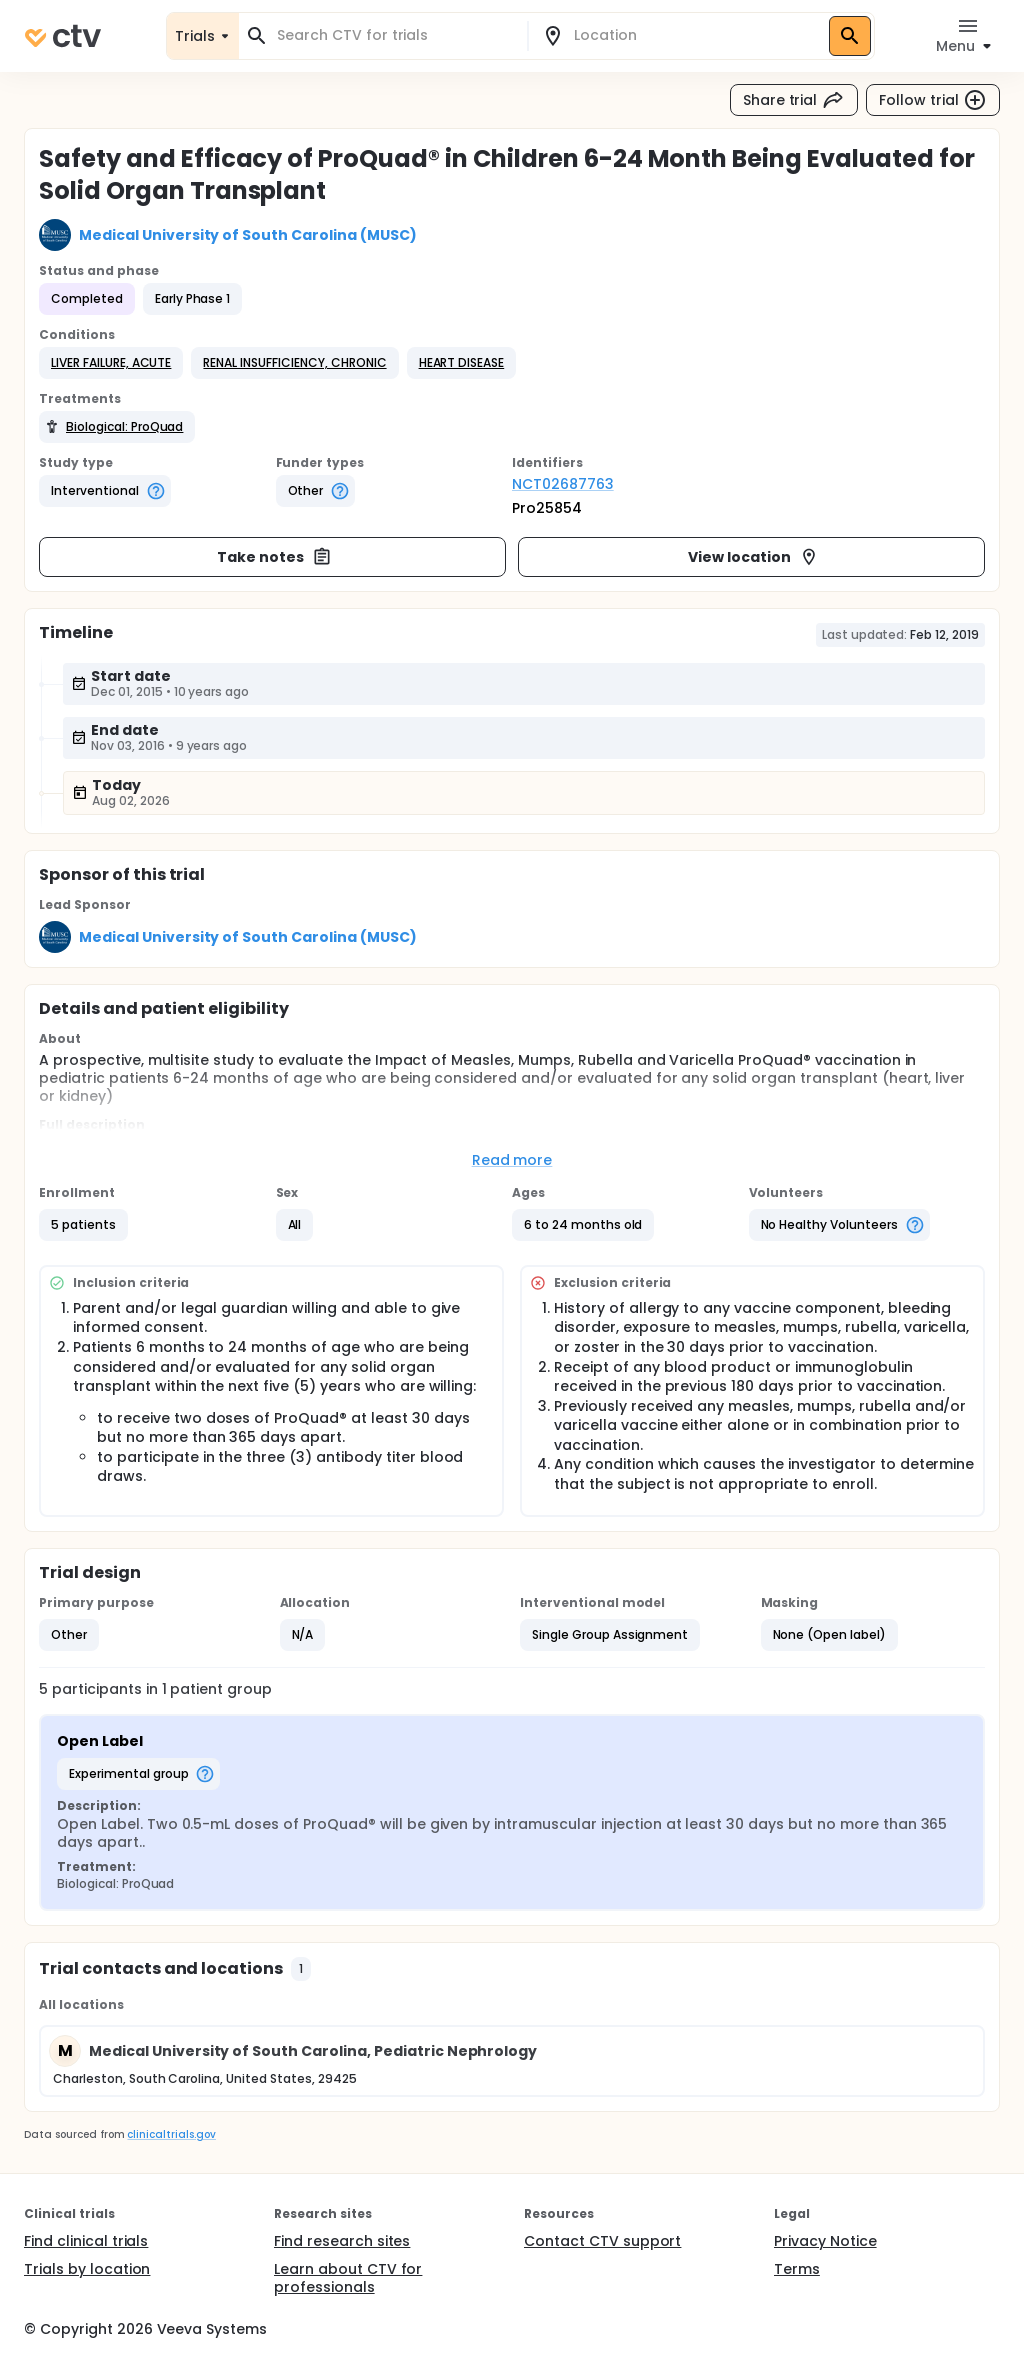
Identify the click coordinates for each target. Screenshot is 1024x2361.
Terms (797, 2269)
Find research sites (342, 2241)
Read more (512, 1160)
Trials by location (87, 2269)
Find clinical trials (86, 2241)
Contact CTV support (602, 2241)
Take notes (274, 557)
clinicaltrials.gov (171, 2134)
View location (753, 557)
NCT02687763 (563, 484)
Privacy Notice (825, 2241)
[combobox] (395, 35)
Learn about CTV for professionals (348, 2278)
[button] (111, 363)
